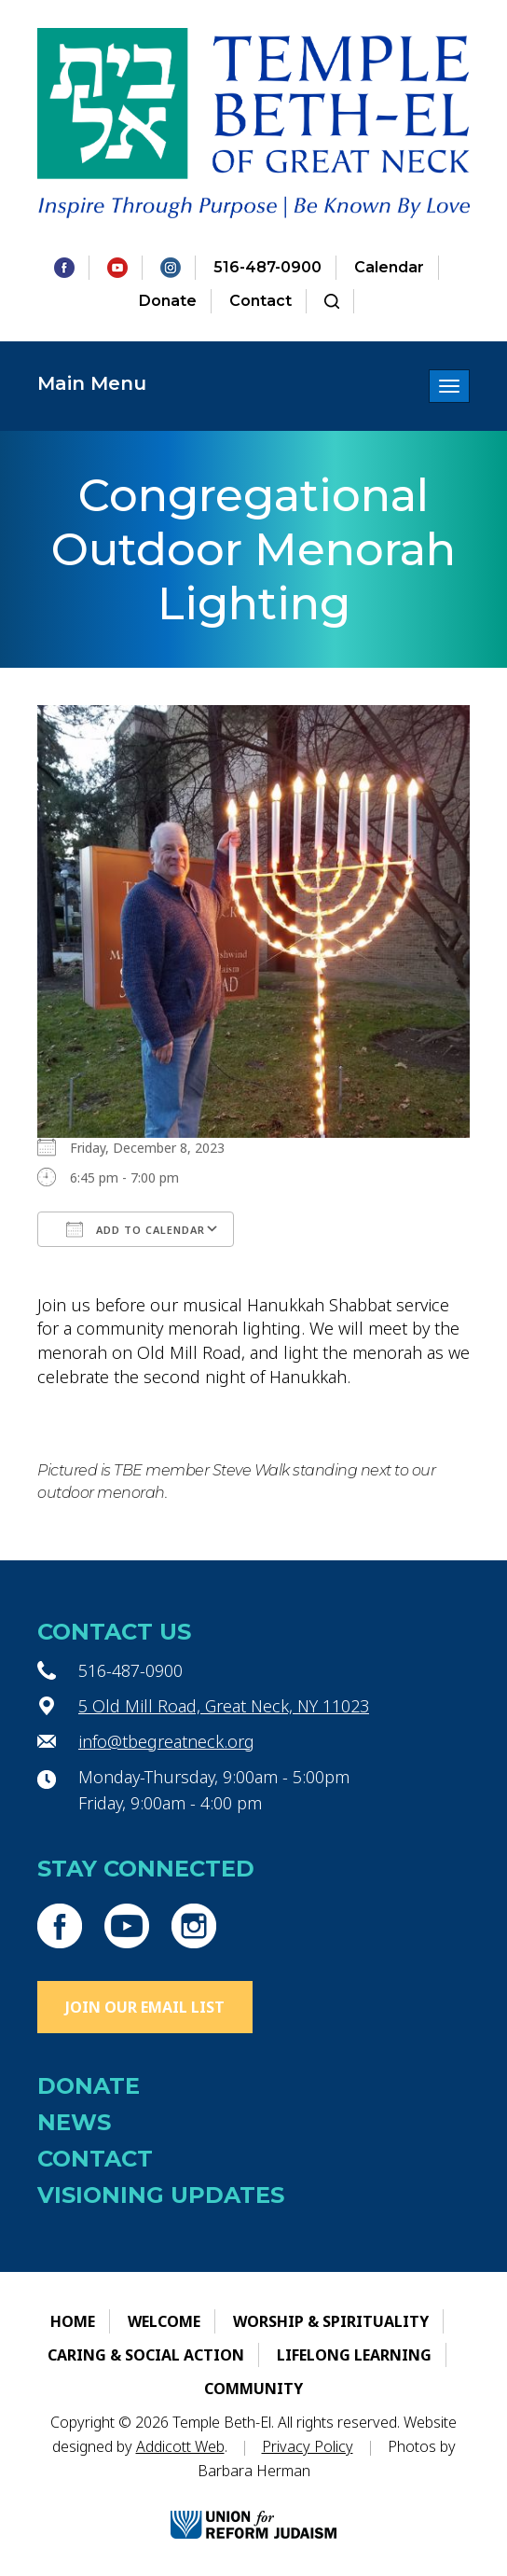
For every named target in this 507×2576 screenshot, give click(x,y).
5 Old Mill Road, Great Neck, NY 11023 (223, 1706)
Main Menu (91, 383)
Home (72, 2321)
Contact (260, 301)
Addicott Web (180, 2446)
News (74, 2122)
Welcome (164, 2321)
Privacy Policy (307, 2446)
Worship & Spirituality (331, 2321)
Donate (168, 301)
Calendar (389, 267)
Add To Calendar (135, 1229)
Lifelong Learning (354, 2355)
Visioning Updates (160, 2195)
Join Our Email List (145, 2007)
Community (253, 2388)
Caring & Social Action (146, 2355)
